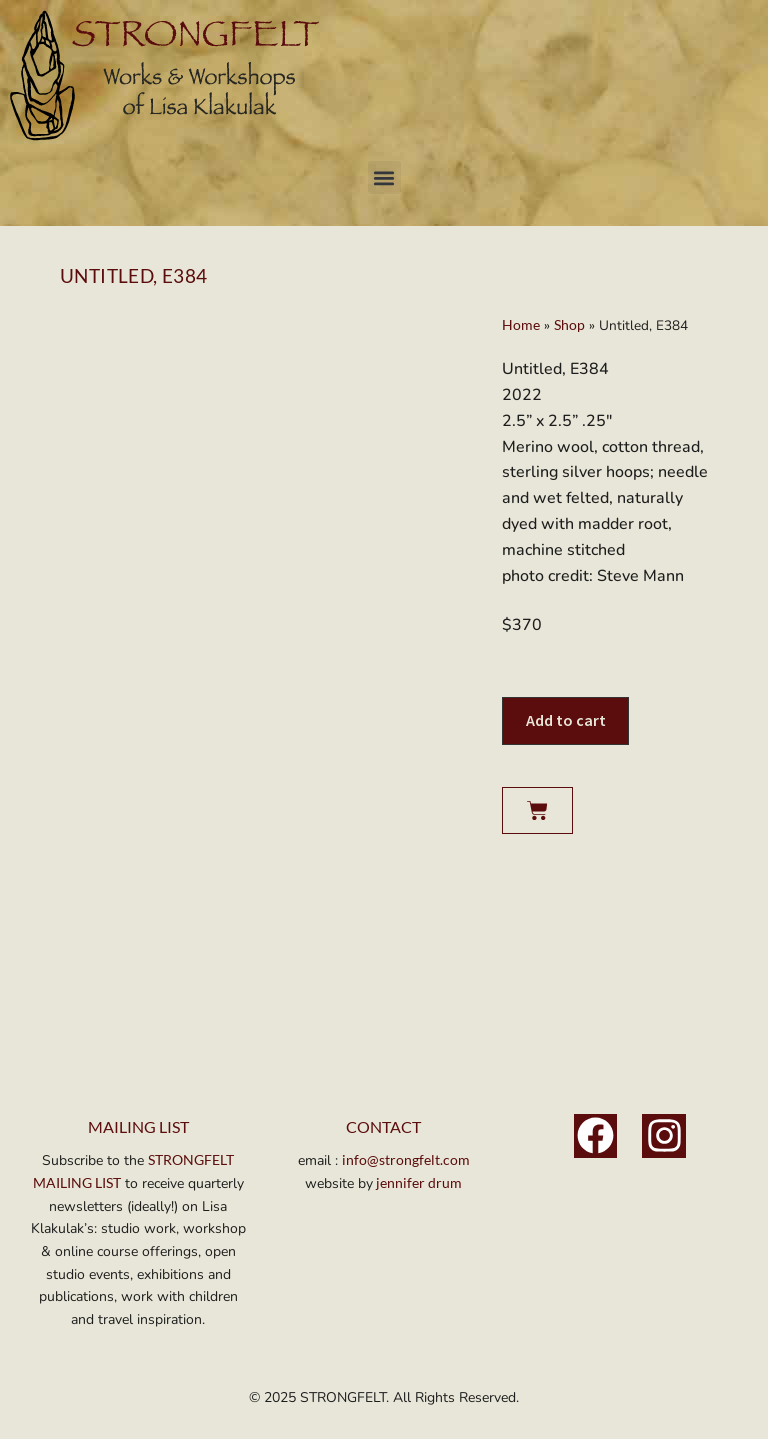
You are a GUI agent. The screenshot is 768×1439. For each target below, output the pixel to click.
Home (521, 325)
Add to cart (566, 720)
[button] (384, 177)
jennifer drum (417, 1182)
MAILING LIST (138, 1126)
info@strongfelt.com (406, 1159)
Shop (569, 325)
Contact (383, 1126)
